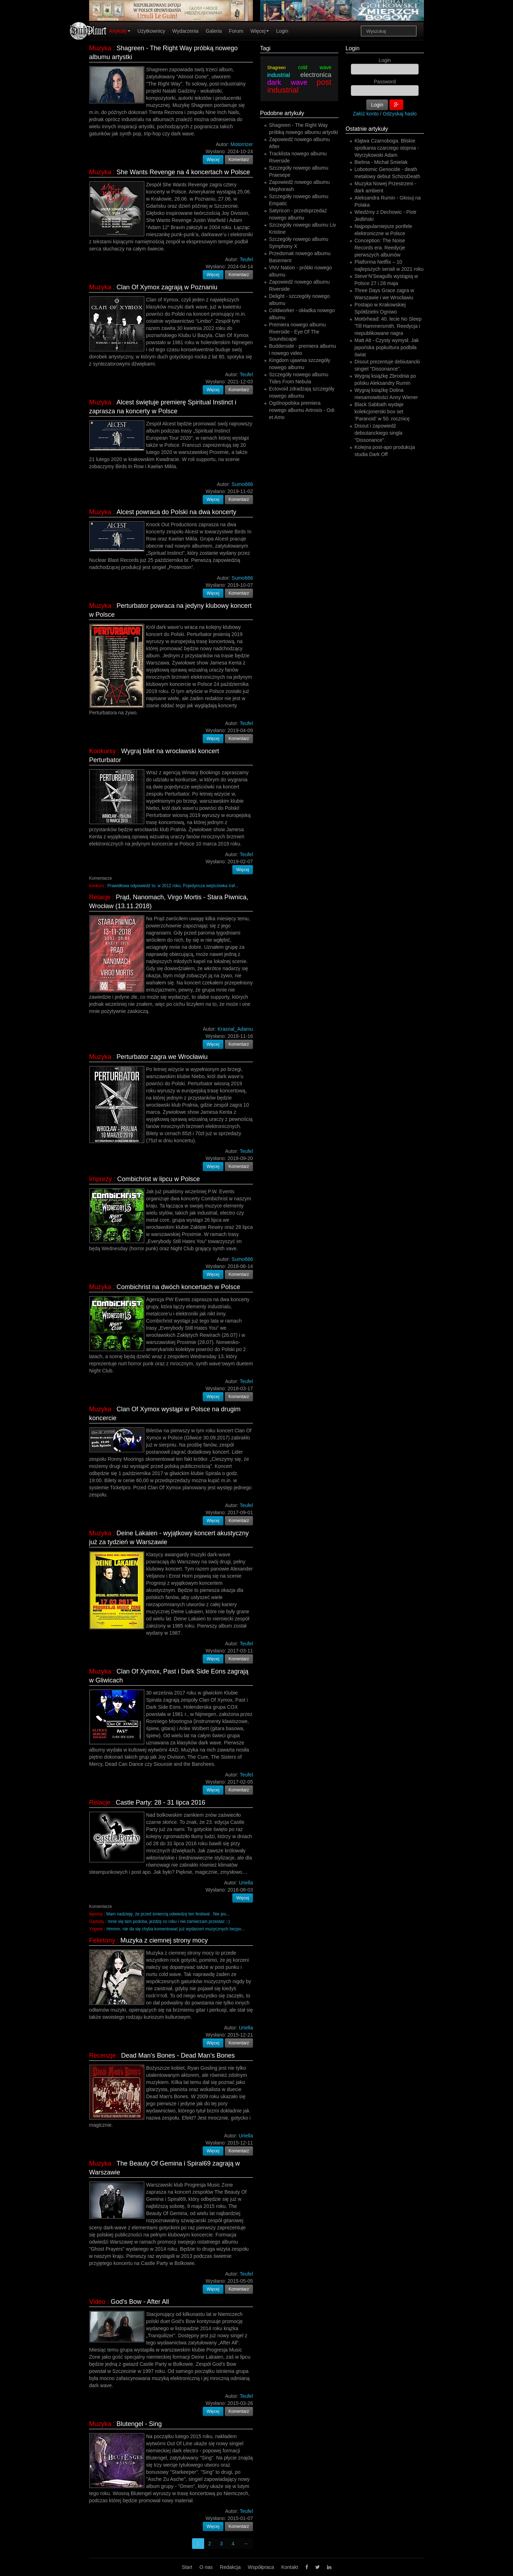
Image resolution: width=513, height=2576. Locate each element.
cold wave (314, 67)
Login (282, 31)
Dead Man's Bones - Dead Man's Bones (178, 2055)
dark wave (287, 82)
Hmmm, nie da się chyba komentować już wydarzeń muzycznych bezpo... (176, 1928)
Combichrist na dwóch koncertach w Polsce (178, 1286)
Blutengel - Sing (139, 2423)
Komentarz (239, 159)
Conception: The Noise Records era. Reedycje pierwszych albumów (379, 248)
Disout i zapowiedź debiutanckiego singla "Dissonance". (378, 433)
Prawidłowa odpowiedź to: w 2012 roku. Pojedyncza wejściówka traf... (173, 885)
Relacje (99, 897)
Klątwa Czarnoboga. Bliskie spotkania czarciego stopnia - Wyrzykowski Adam (386, 148)
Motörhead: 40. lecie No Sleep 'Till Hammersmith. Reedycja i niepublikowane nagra (387, 326)
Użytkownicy (151, 31)
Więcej (259, 31)
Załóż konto (366, 114)
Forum (236, 31)
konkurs (96, 885)
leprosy (96, 1914)
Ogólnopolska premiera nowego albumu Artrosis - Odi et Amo (302, 410)
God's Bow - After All (140, 2301)
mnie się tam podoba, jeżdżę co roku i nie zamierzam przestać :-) (169, 1921)
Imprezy (100, 1179)
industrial (278, 75)
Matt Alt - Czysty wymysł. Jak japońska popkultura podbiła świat (386, 347)
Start (187, 2567)
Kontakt (289, 2567)
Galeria (214, 31)
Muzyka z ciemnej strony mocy (164, 1940)
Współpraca (261, 2567)
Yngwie (96, 1928)
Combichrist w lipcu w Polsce (158, 1179)
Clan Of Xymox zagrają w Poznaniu (166, 287)
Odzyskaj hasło (400, 114)
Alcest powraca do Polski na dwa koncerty (176, 512)
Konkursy (102, 751)
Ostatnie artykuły (367, 129)
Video (97, 2301)
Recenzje (102, 2055)
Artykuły (119, 31)
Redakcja (230, 2567)
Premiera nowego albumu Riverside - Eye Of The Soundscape (297, 332)
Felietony (102, 1940)
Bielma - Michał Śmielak (381, 162)
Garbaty (96, 1921)
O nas (206, 2567)
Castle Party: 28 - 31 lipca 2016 (160, 1802)
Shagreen (276, 67)
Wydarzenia (185, 31)
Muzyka (100, 48)
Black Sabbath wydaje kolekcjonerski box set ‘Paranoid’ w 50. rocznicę (382, 411)
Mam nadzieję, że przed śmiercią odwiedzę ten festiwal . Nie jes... (167, 1914)
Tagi (265, 48)
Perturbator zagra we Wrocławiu (162, 1056)
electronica (315, 74)
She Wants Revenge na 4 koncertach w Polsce (183, 172)
